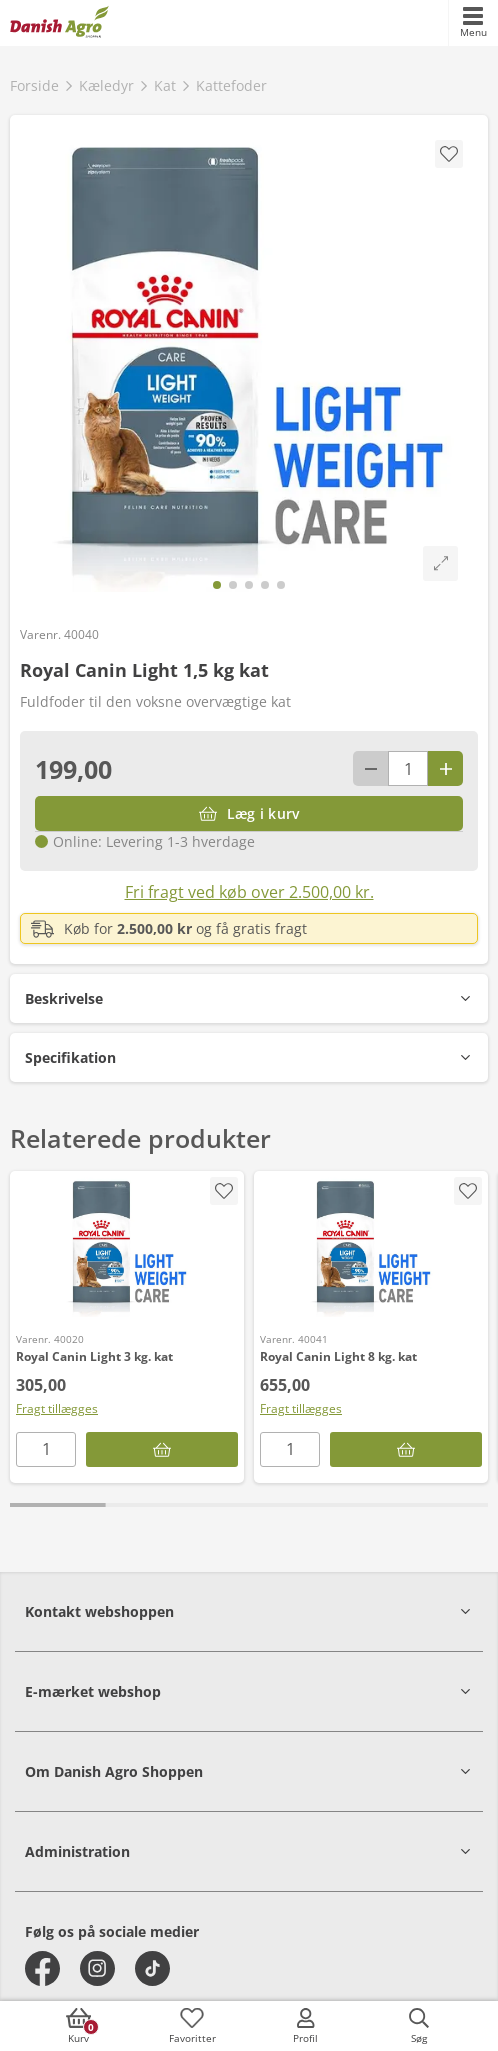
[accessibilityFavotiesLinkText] (192, 2026)
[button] (249, 998)
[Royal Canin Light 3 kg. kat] (127, 1247)
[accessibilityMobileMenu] (473, 23)
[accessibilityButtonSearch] (419, 2026)
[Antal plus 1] (445, 768)
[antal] (408, 768)
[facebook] (42, 1968)
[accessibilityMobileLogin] (306, 2026)
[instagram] (97, 1968)
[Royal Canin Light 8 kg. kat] (371, 1247)
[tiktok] (152, 1968)
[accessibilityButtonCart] (79, 2026)
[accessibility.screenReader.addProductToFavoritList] (224, 1191)
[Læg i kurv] (249, 813)
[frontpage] (59, 23)
